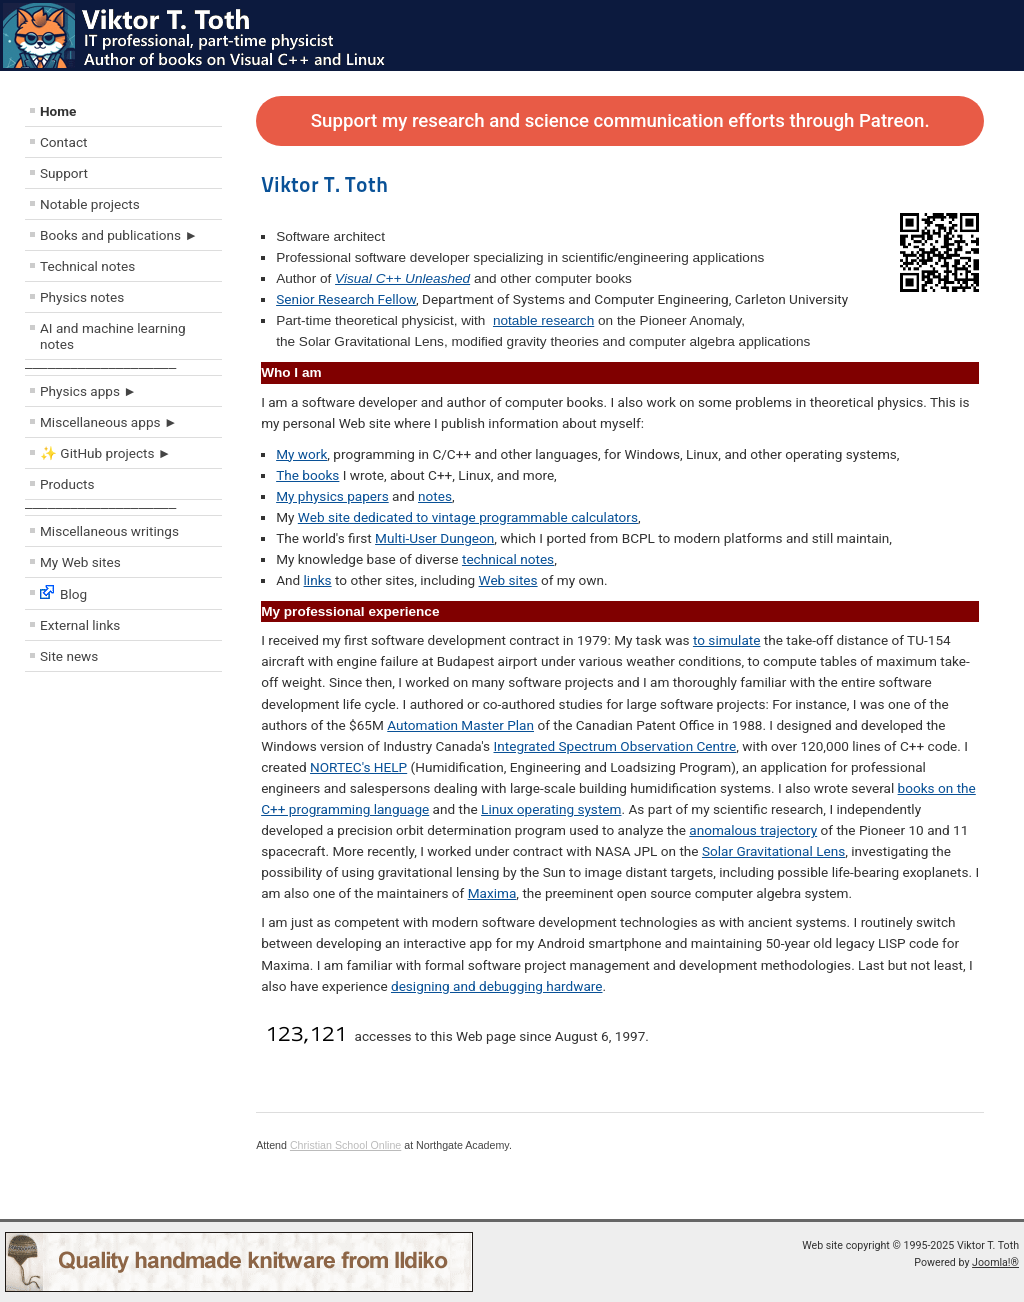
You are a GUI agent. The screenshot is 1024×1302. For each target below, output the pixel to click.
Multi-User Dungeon (434, 538)
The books (307, 475)
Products (67, 484)
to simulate (727, 640)
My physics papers (332, 496)
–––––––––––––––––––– (100, 367)
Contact (64, 142)
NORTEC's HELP (358, 767)
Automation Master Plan (460, 725)
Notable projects (90, 204)
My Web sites (80, 562)
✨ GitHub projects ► (105, 453)
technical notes (508, 559)
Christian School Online (345, 1145)
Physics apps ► (88, 391)
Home (58, 111)
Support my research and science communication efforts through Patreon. (620, 121)
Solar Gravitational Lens (773, 851)
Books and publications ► (119, 235)
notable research (543, 320)
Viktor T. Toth (324, 184)
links (318, 580)
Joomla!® (995, 1262)
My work (301, 454)
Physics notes (82, 297)
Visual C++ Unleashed (402, 278)
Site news (69, 656)
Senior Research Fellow (346, 299)
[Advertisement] (145, 825)
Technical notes (87, 266)
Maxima (492, 893)
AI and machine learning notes (113, 336)
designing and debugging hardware (497, 986)
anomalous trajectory (753, 830)
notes (435, 496)
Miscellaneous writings (109, 531)
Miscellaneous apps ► (108, 422)
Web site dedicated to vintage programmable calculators (468, 517)
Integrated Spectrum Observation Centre (615, 746)
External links (80, 625)
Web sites (508, 580)
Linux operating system (551, 809)
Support (64, 173)
